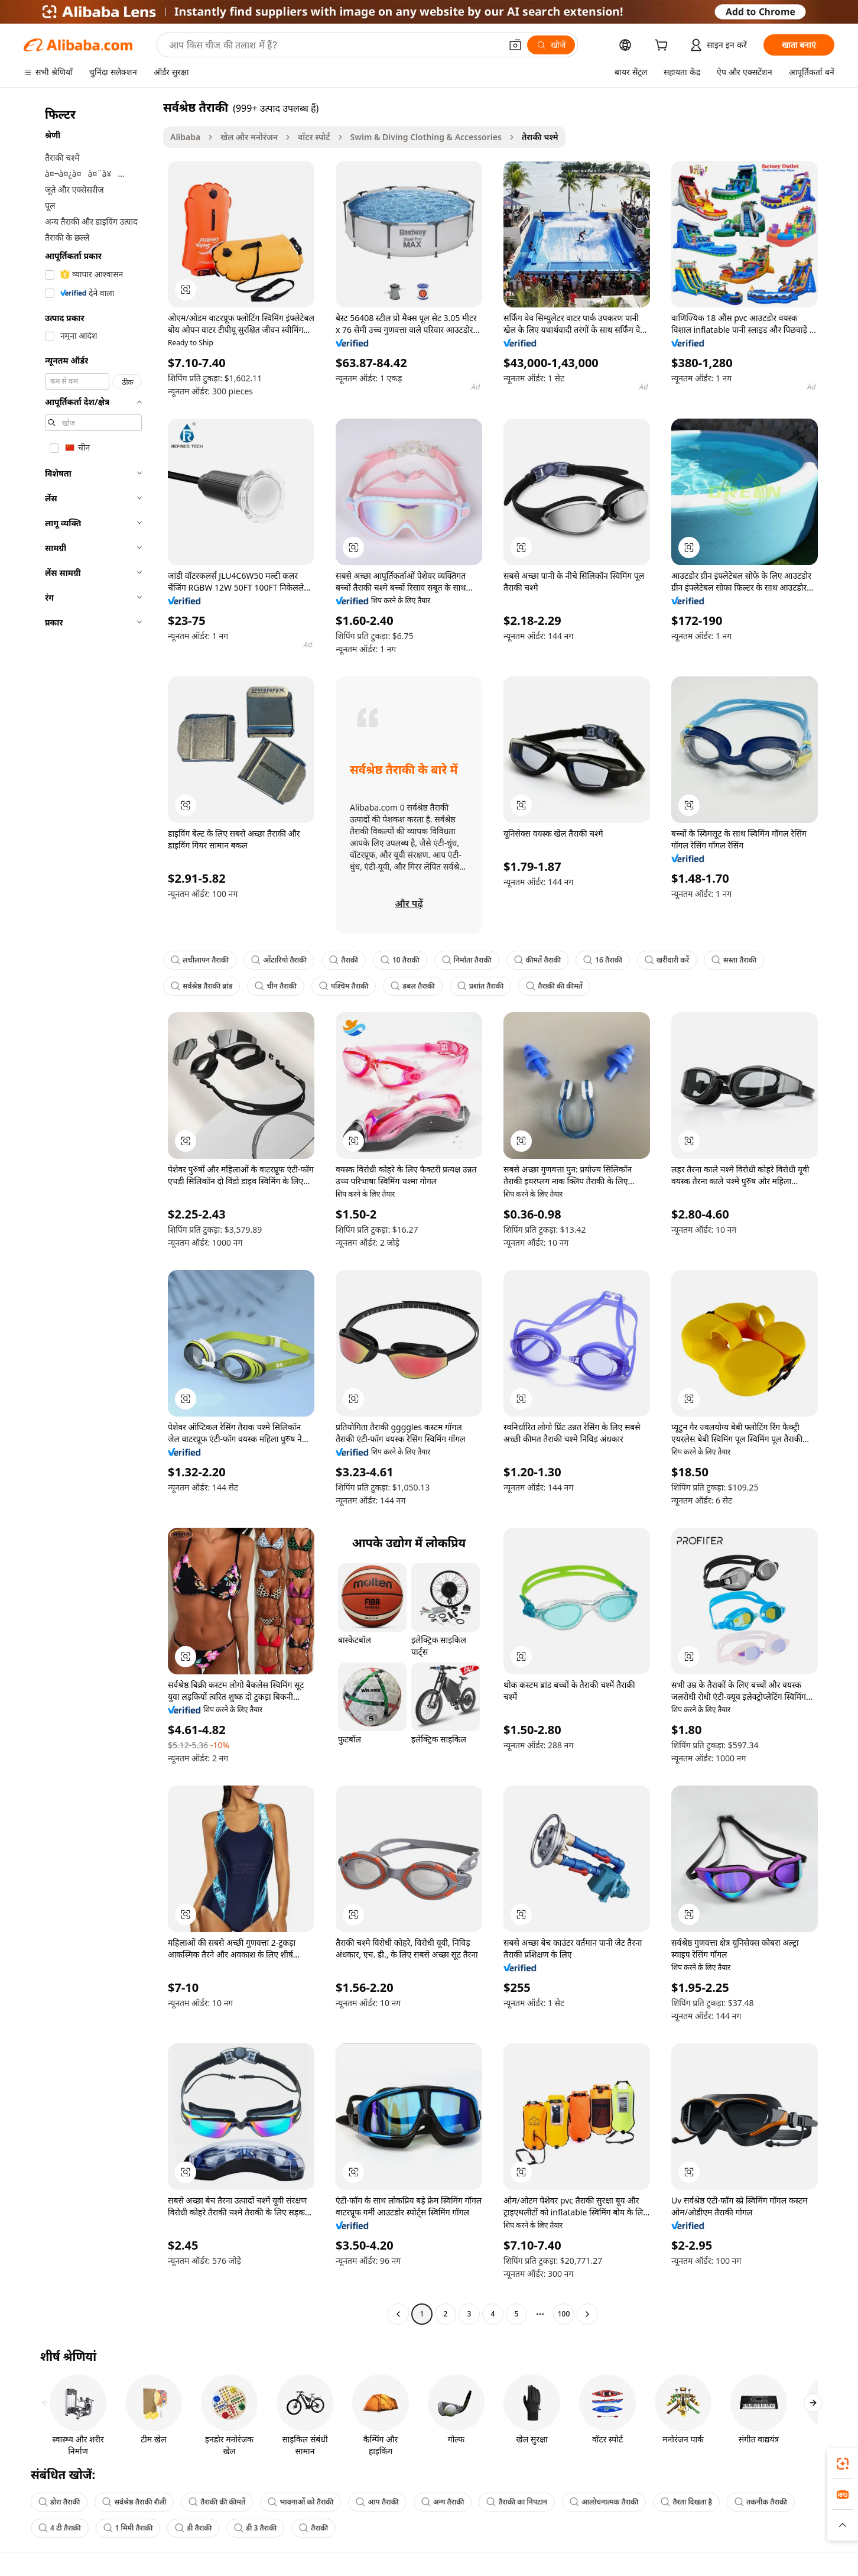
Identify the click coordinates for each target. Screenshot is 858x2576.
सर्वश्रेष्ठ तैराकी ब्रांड (201, 986)
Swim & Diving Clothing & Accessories (426, 136)
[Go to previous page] (398, 2314)
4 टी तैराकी (59, 2528)
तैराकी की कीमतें (554, 986)
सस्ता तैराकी (733, 960)
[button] (515, 44)
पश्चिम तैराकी (343, 986)
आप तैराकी (377, 2502)
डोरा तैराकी (59, 2502)
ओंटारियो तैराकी (279, 960)
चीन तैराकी (275, 986)
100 (564, 2314)
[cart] (663, 46)
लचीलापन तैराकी (200, 960)
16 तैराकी (602, 960)
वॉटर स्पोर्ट (314, 136)
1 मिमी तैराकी (128, 2528)
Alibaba (185, 136)
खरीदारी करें (667, 960)
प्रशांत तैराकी (480, 986)
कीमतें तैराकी (537, 960)
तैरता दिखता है (686, 2502)
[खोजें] (551, 44)
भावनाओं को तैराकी (300, 2502)
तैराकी (343, 960)
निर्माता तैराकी (467, 960)
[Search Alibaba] (334, 44)
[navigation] (90, 1212)
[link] (842, 2463)
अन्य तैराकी (442, 2502)
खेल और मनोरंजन (249, 136)
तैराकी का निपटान (516, 2502)
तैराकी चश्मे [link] (540, 136)
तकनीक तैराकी (760, 2502)
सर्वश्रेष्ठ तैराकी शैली (134, 2502)
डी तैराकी (193, 2528)
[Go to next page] (587, 2314)
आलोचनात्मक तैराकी (604, 2502)
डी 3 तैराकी (255, 2528)
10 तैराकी (400, 960)
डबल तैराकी (412, 986)
